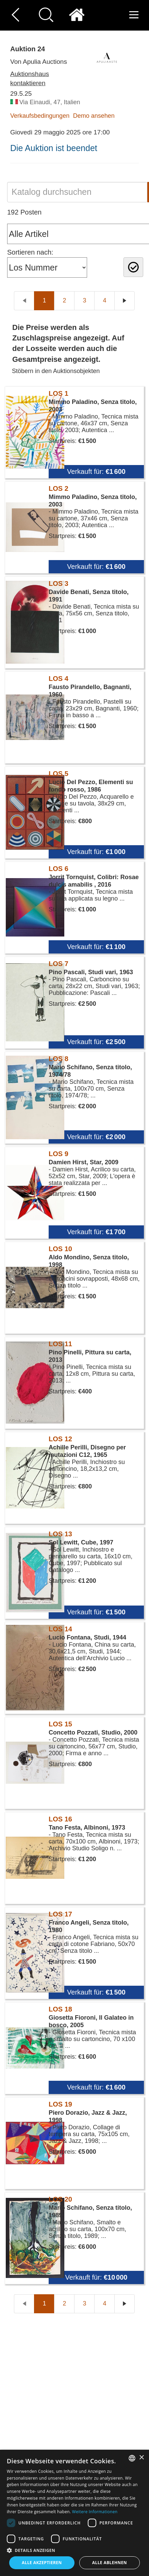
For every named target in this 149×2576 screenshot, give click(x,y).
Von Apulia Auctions (38, 61)
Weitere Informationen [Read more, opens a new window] (95, 2512)
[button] (74, 2550)
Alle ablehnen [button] (109, 2562)
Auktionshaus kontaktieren (29, 78)
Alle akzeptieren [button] (42, 2562)
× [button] (141, 2457)
